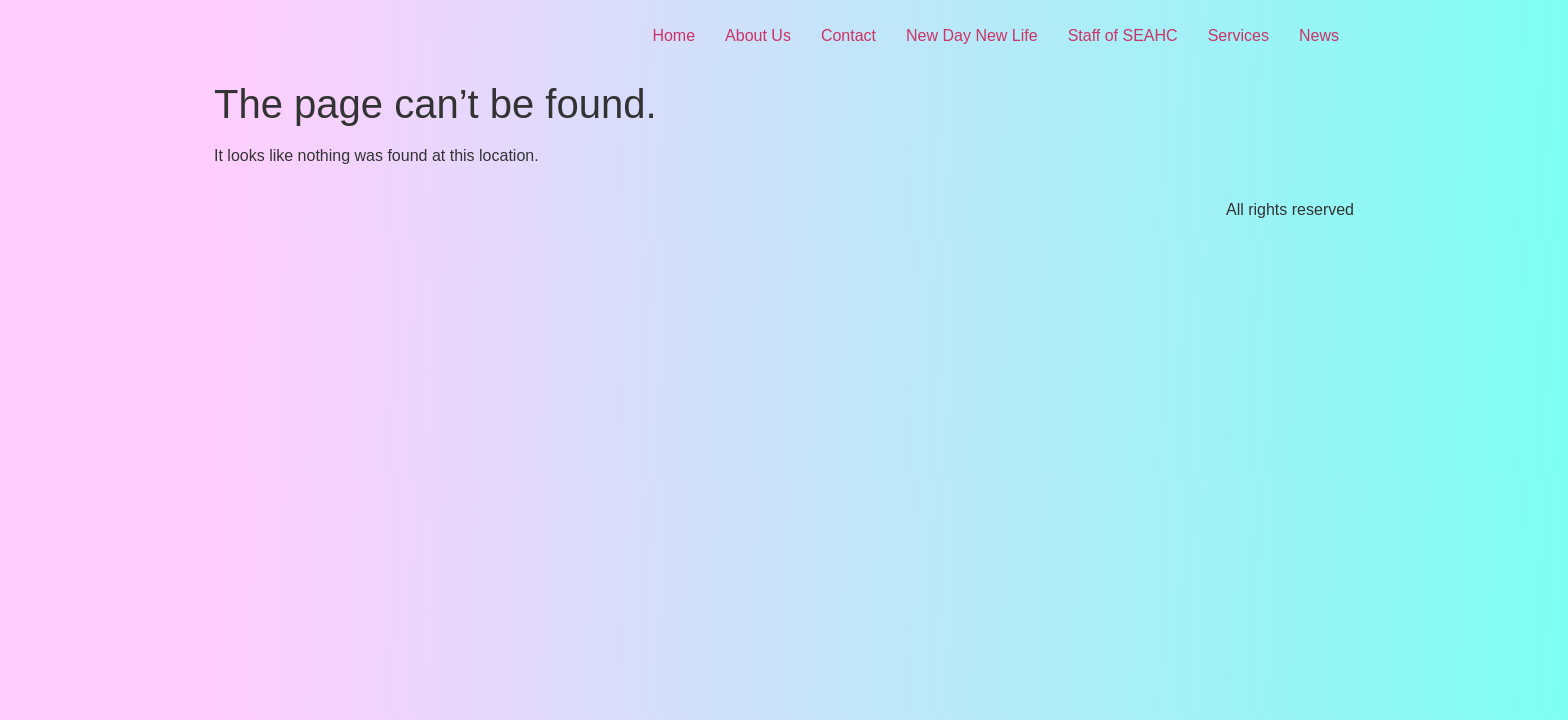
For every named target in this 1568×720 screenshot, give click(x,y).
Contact (848, 35)
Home (673, 35)
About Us (758, 35)
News (1319, 35)
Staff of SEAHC (1123, 35)
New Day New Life (972, 35)
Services (1238, 35)
